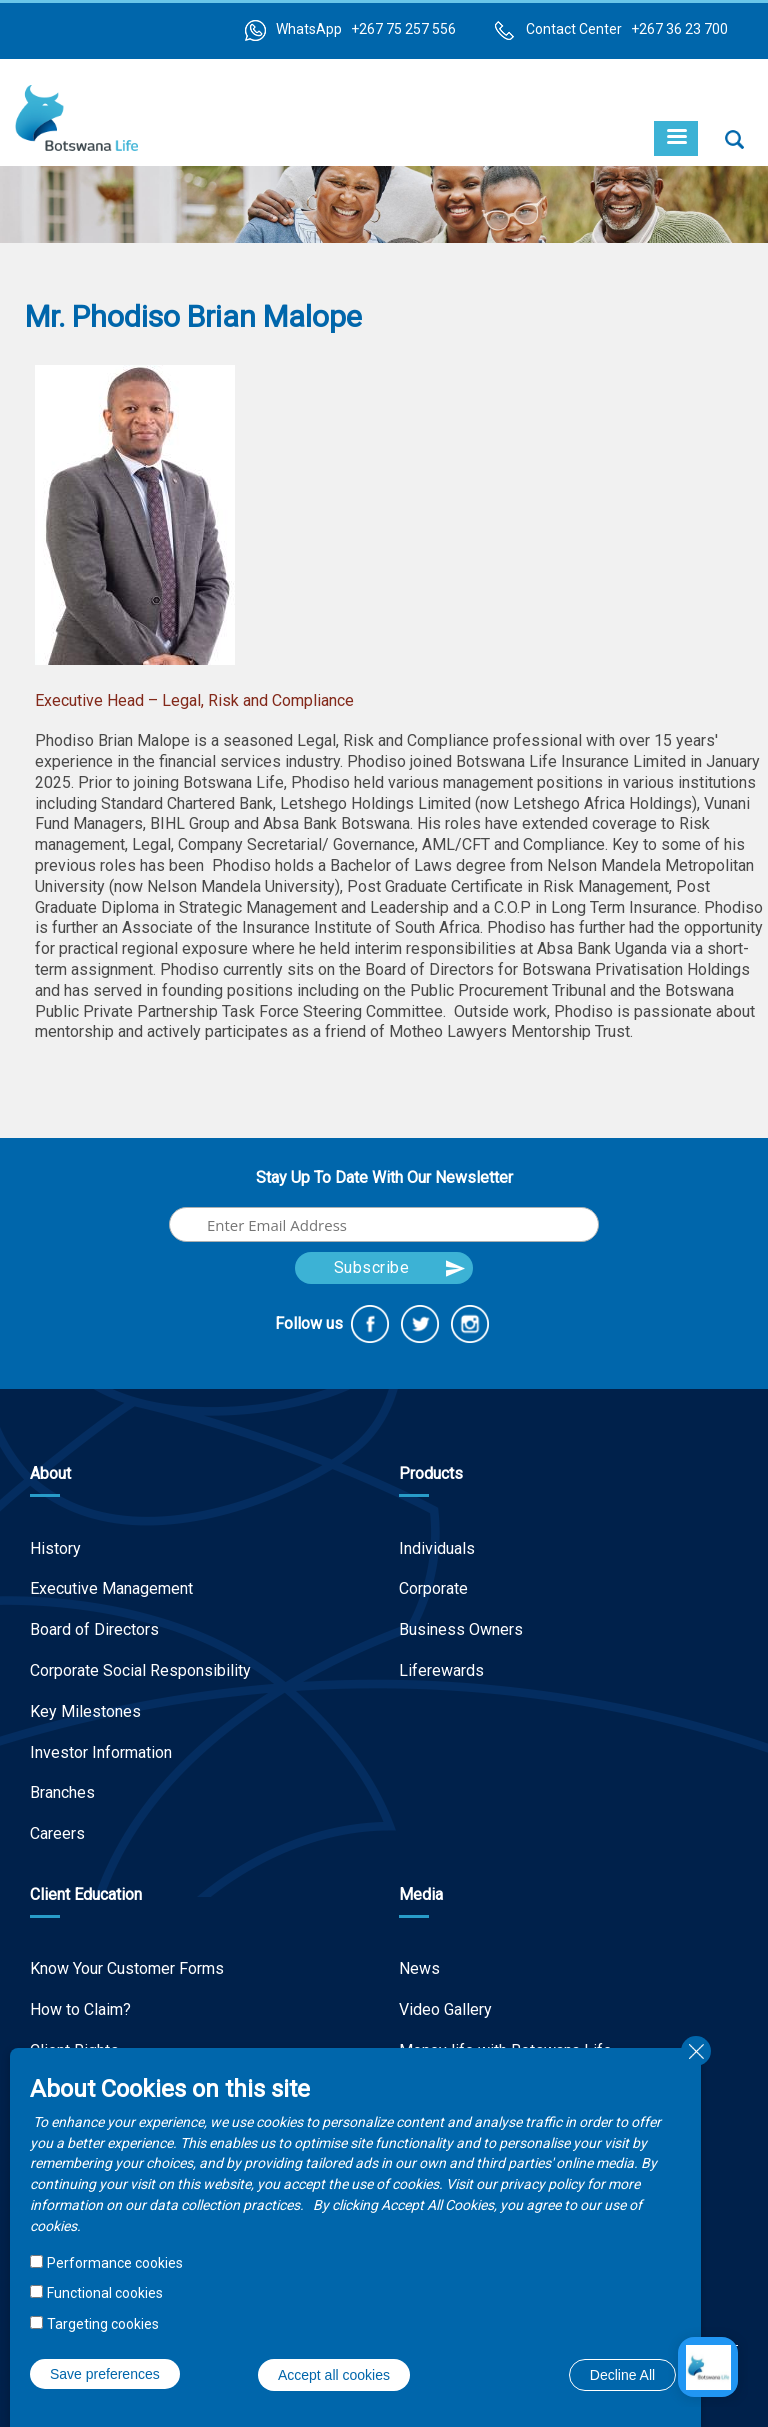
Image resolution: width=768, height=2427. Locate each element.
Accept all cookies (334, 2375)
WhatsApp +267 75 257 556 (366, 29)
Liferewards (441, 1670)
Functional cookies (105, 2293)
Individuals (437, 1548)
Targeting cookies (103, 2324)
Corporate (433, 1588)
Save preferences (105, 2374)
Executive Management (111, 1588)
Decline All (622, 2375)
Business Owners (461, 1629)
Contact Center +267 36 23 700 (627, 29)
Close (696, 2051)
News (419, 1968)
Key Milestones (85, 1711)
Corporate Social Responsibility (140, 1670)
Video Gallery (445, 2009)
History (55, 1548)
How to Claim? (80, 2009)
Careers (57, 1833)
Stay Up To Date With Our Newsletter (384, 1177)
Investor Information (101, 1752)
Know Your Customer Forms (127, 1968)
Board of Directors (94, 1629)
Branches (62, 1792)
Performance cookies (115, 2263)
